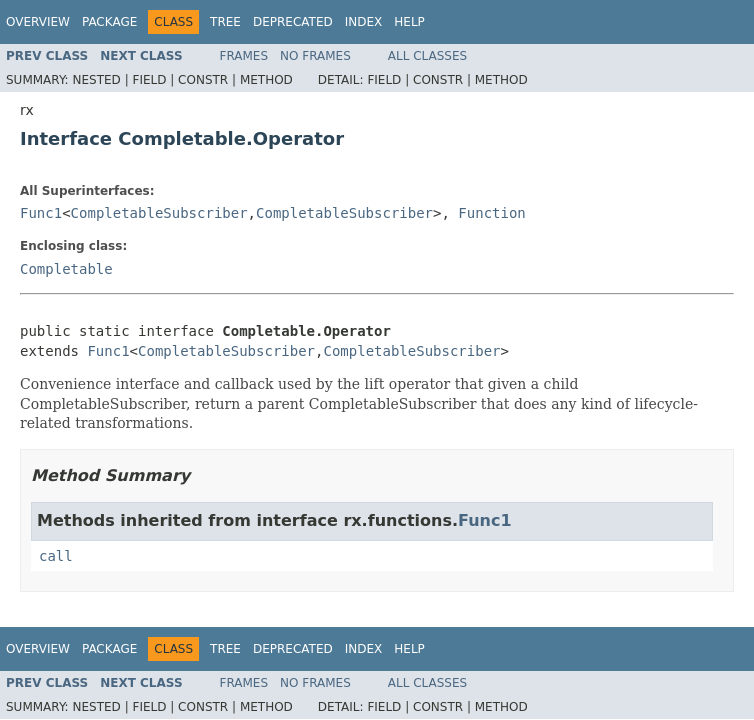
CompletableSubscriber (159, 213)
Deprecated (293, 22)
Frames (244, 56)
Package (109, 22)
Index (364, 22)
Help (409, 22)
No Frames (315, 56)
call (56, 556)
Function (491, 213)
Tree (225, 22)
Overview (38, 22)
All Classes (427, 56)
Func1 (41, 213)
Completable (66, 269)
